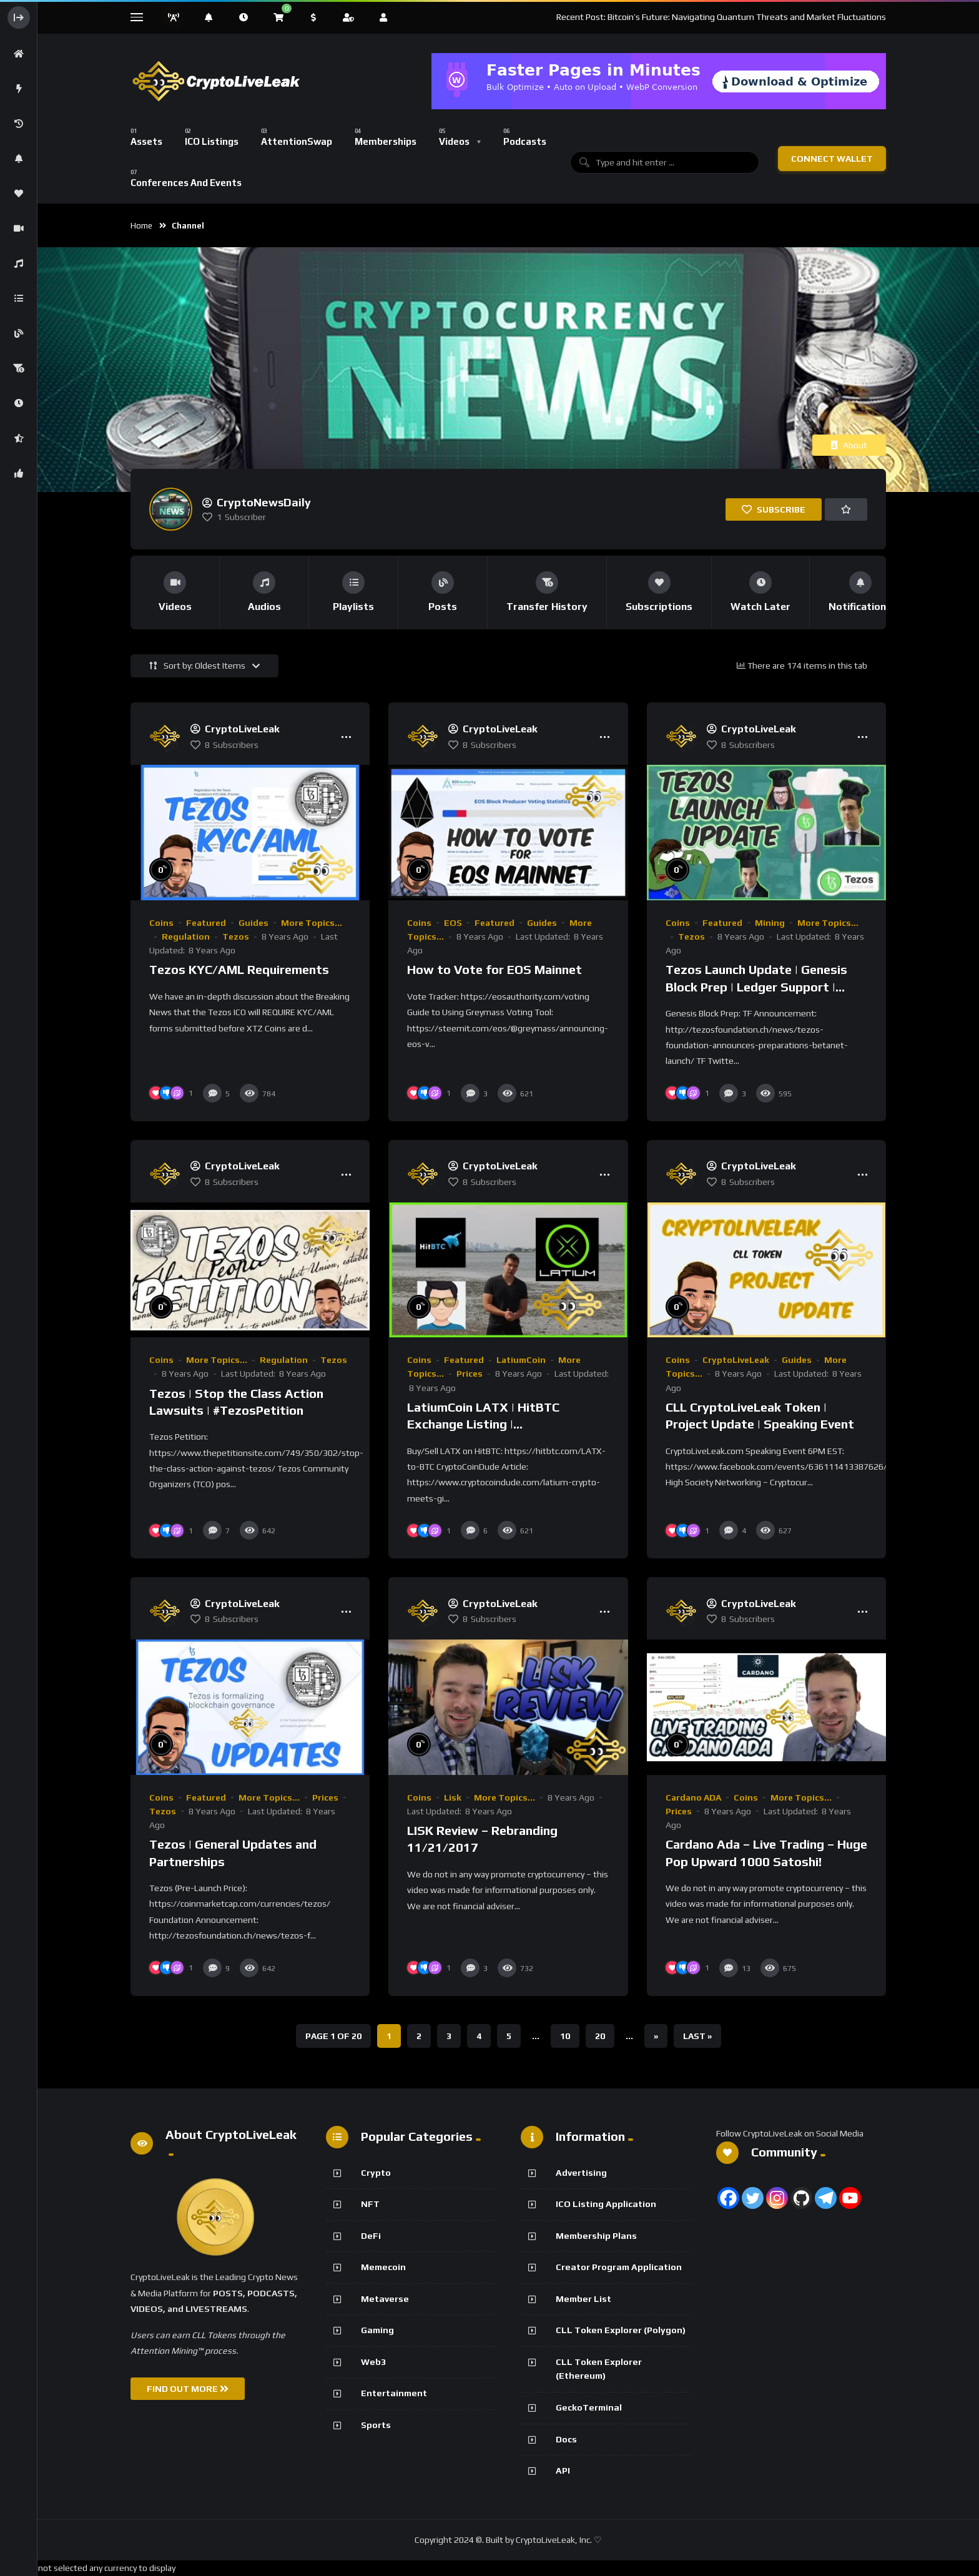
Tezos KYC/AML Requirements (239, 969)
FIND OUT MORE (188, 2389)
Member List (583, 2299)
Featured (206, 923)
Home (141, 225)
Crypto (376, 2173)
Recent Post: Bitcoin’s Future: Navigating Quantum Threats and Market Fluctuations (721, 17)
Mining (770, 923)
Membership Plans (596, 2236)
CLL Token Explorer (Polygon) (621, 2330)
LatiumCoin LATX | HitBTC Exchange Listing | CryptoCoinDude (483, 1424)
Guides (253, 923)
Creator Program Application (619, 2267)
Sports (376, 2425)
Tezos (235, 936)
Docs (566, 2439)
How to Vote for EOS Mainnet (494, 969)
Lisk (452, 1797)
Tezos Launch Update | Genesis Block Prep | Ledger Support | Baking (756, 986)
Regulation (186, 936)
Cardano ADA (693, 1797)
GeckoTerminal (589, 2407)
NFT (370, 2204)
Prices (469, 1374)
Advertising (581, 2173)
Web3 (373, 2362)
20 (600, 2036)
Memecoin (383, 2267)
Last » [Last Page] (697, 2036)
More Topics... (311, 923)
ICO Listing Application (606, 2204)
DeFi (371, 2236)
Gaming (377, 2330)
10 (565, 2036)
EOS (453, 923)
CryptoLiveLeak (735, 1360)
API (563, 2470)
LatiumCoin (521, 1360)
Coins (161, 923)
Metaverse (385, 2299)
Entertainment (394, 2393)
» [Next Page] (656, 2036)
